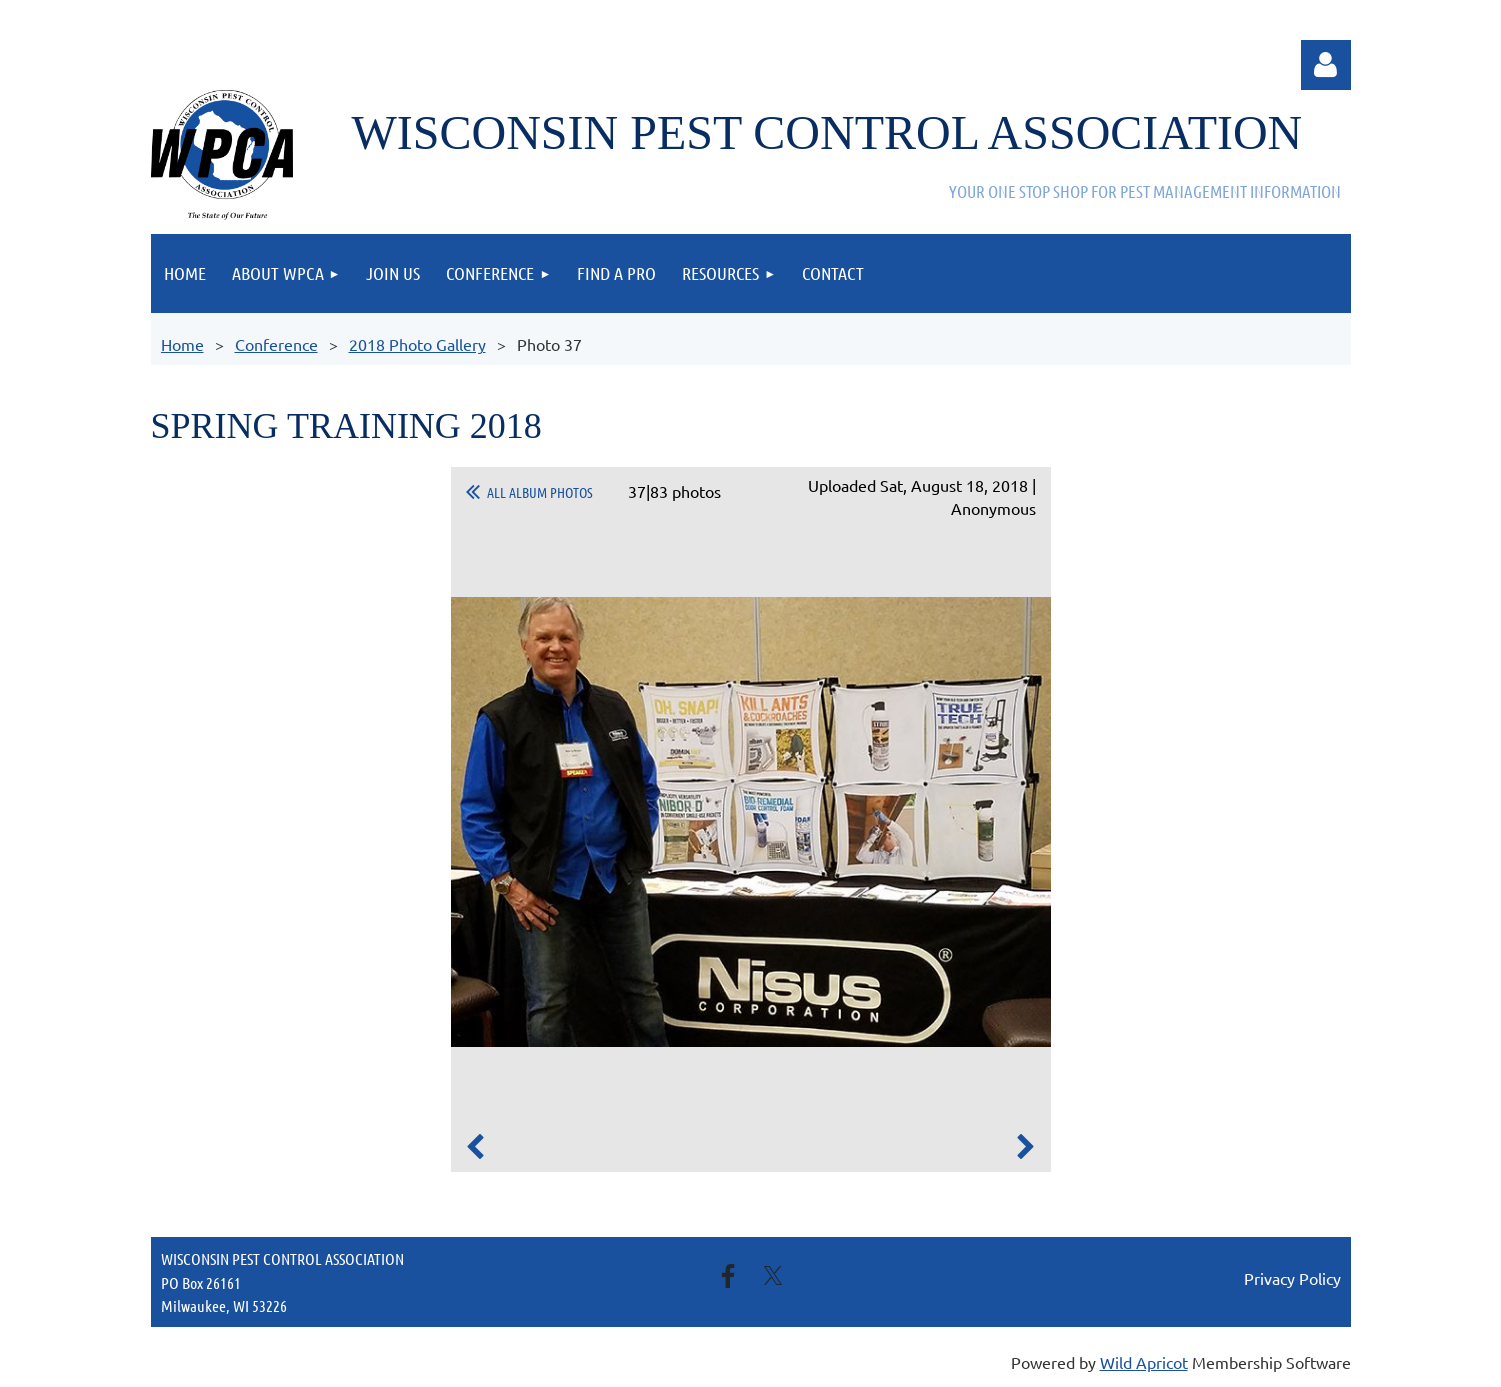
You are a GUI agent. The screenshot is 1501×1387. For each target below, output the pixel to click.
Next (1026, 1147)
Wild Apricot (1144, 1362)
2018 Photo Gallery (417, 344)
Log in (1326, 65)
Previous (476, 1147)
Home (182, 344)
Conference (276, 344)
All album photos (540, 492)
